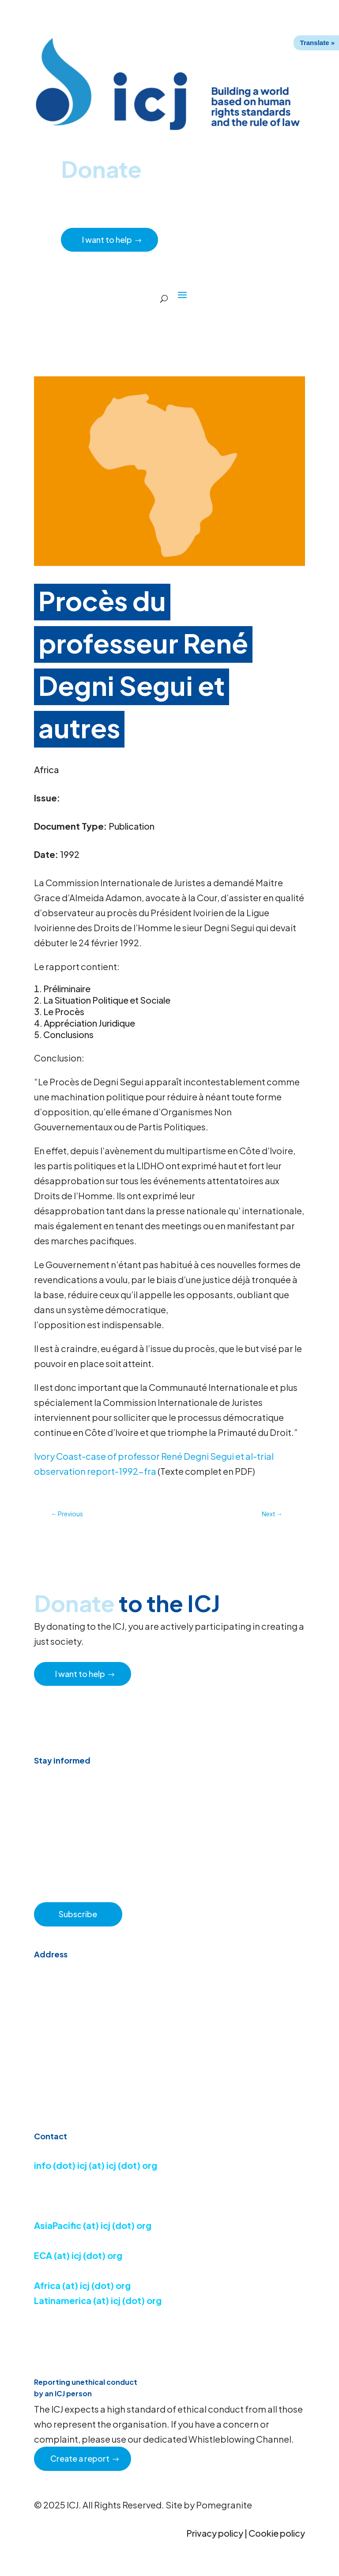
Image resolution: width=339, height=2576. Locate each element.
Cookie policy (277, 2532)
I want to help (107, 239)
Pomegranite (224, 2504)
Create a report (79, 2458)
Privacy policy (214, 2532)
